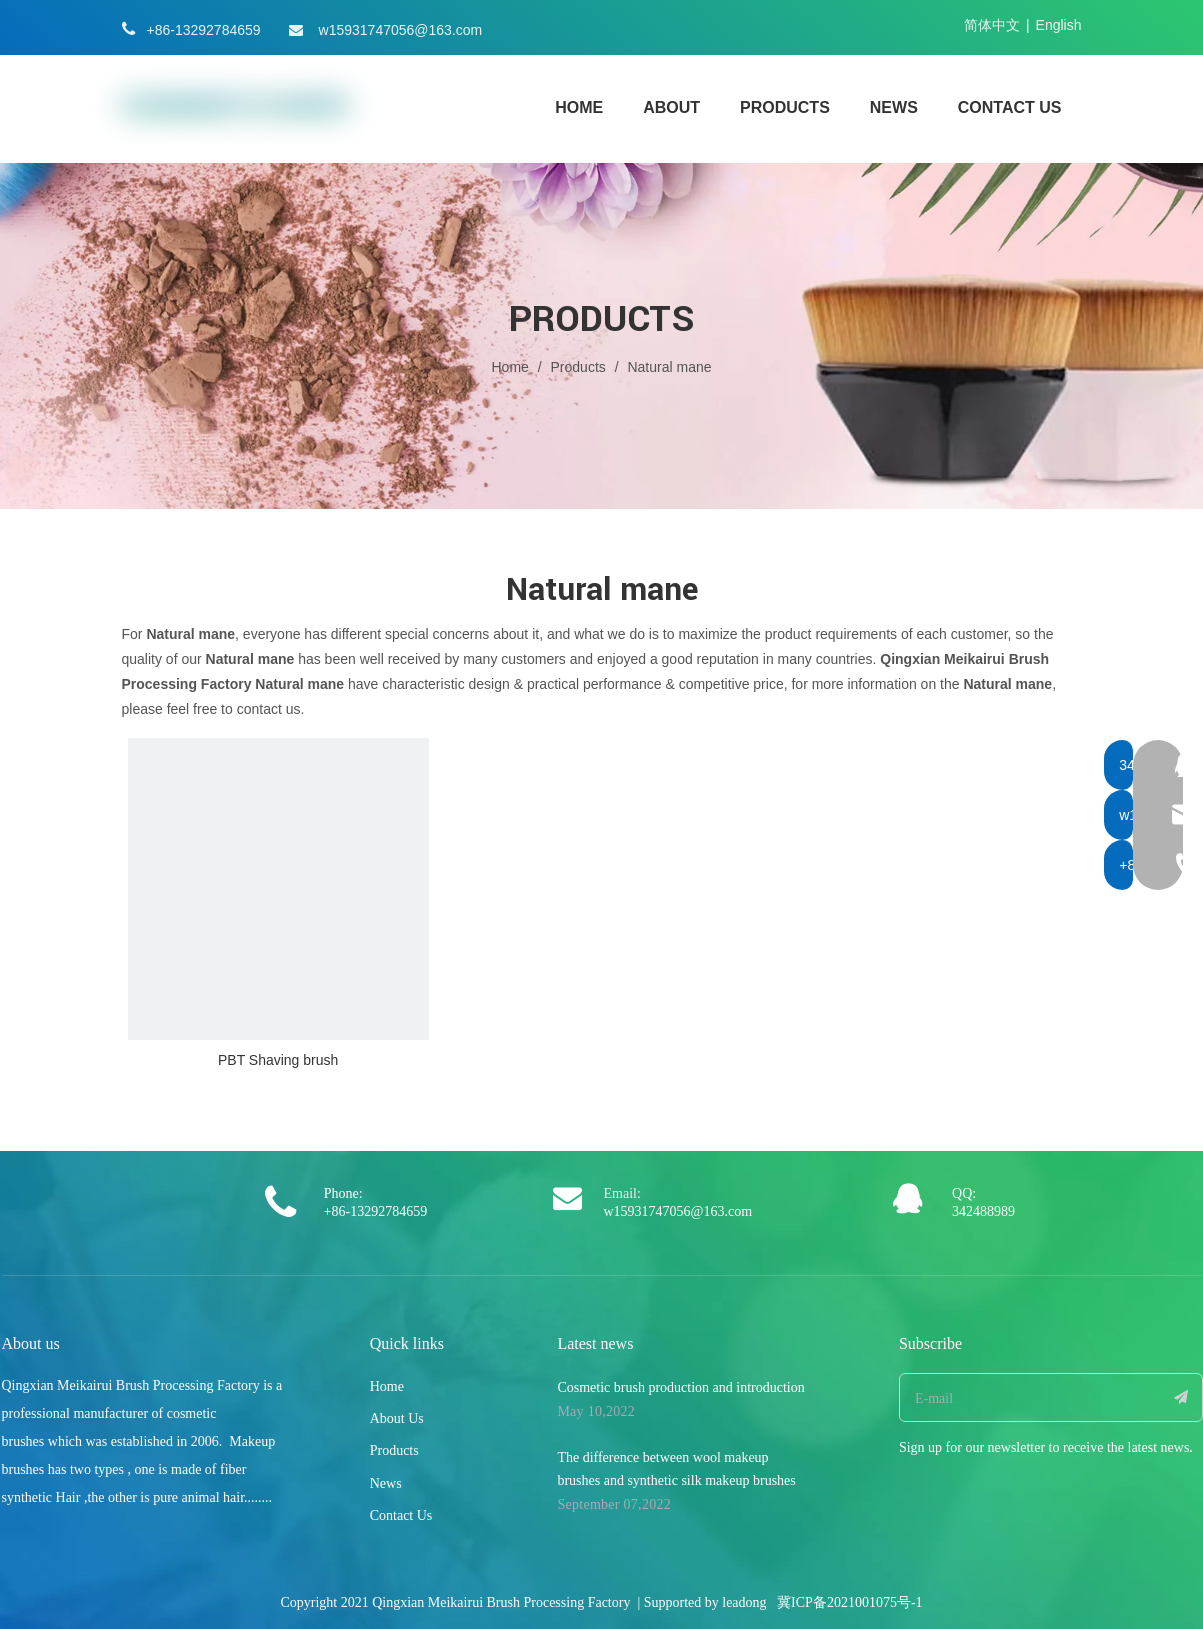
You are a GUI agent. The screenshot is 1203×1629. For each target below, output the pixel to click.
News (386, 1483)
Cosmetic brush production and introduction (680, 1387)
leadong (744, 1602)
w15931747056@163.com (401, 30)
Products (394, 1450)
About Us (397, 1418)
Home (387, 1386)
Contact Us (401, 1515)
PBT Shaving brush (278, 1060)
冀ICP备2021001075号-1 (849, 1602)
